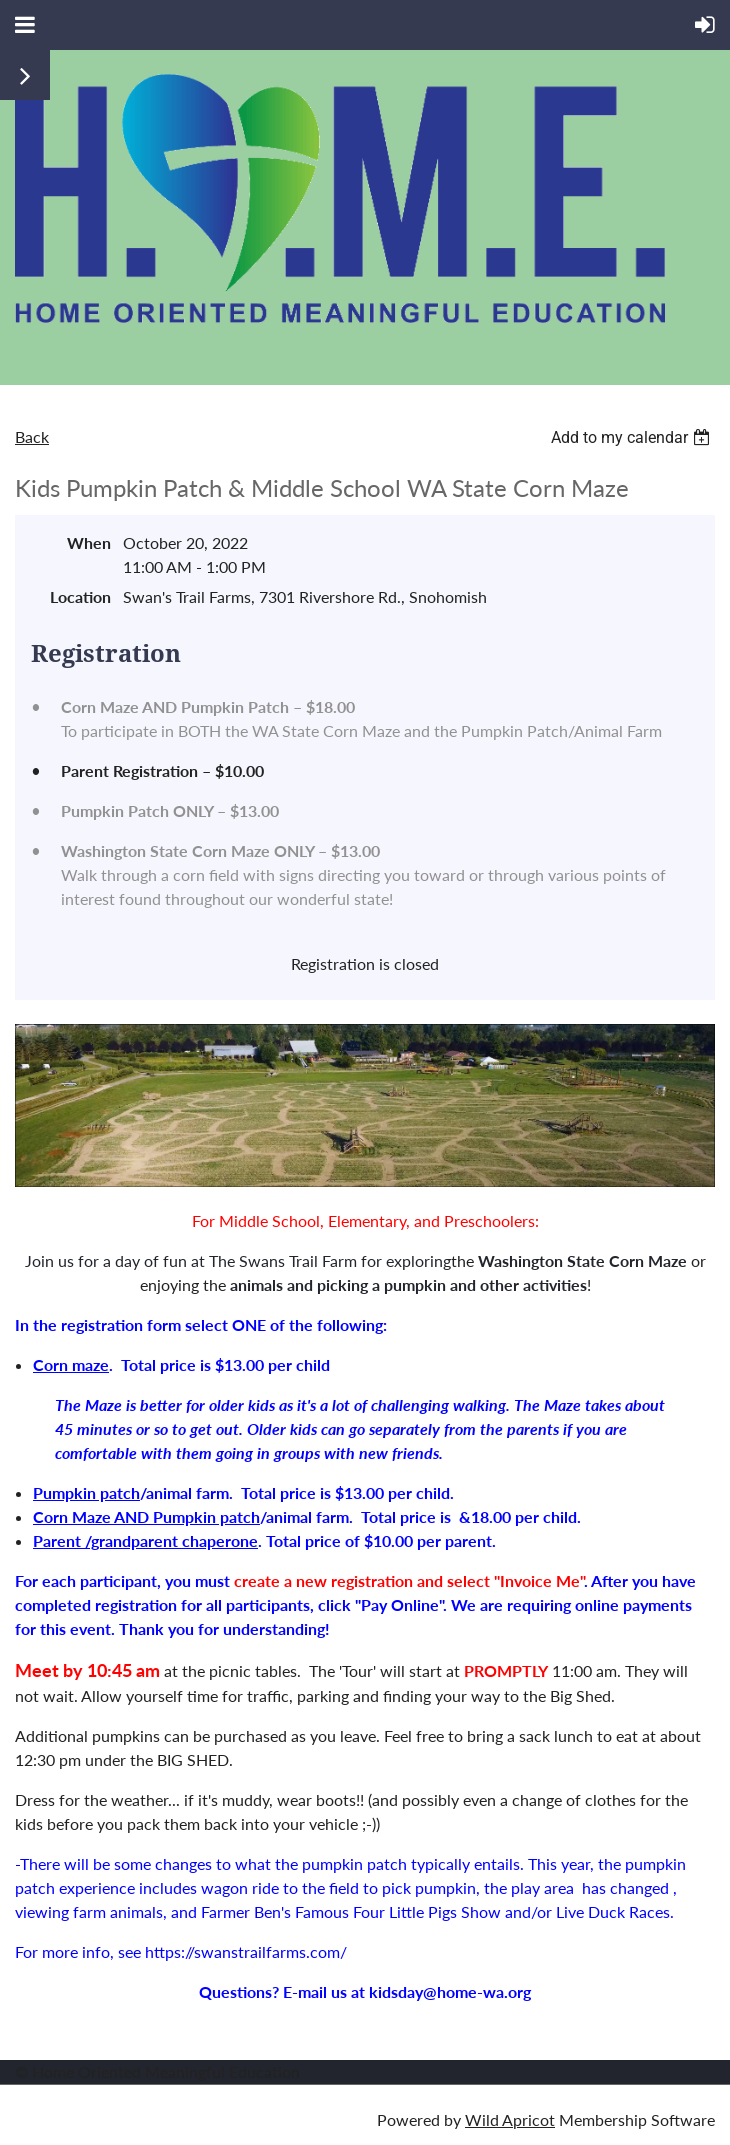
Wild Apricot (510, 2119)
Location (80, 596)
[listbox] (633, 437)
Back (32, 436)
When (89, 542)
